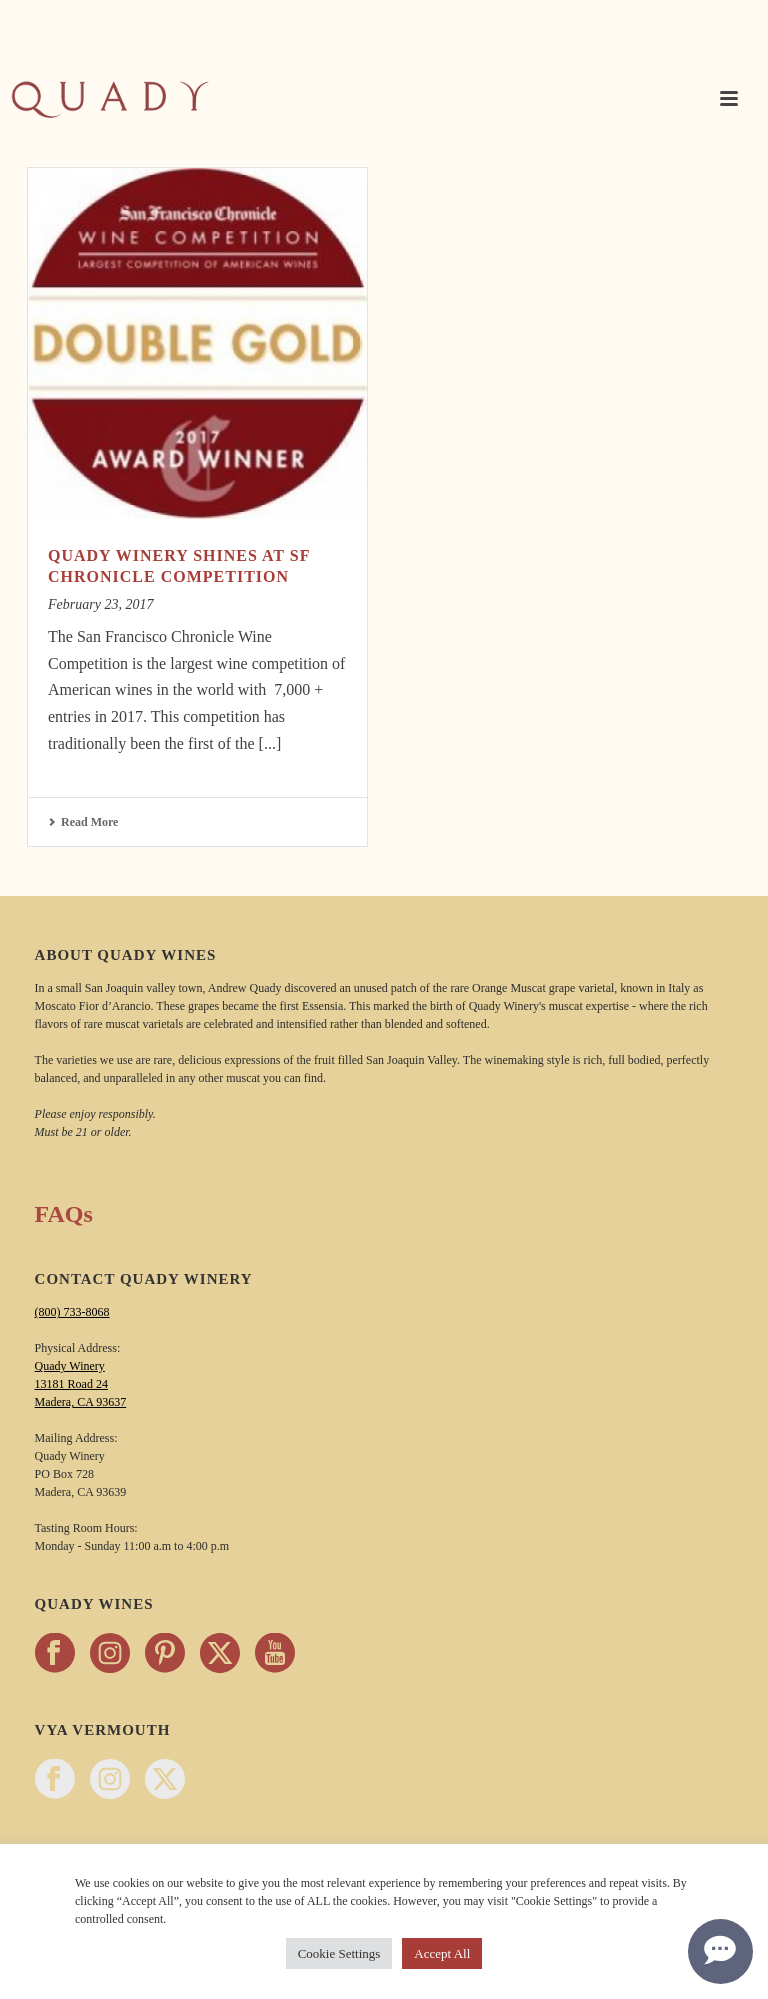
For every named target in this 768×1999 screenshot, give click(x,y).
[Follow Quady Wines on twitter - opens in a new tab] (220, 1654)
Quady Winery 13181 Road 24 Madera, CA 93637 (81, 1384)
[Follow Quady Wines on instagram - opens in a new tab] (110, 1654)
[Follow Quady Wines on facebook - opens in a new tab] (55, 1654)
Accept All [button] (442, 1953)
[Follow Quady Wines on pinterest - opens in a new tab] (165, 1654)
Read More (83, 822)
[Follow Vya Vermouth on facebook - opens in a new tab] (55, 1780)
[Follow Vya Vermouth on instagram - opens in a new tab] (110, 1780)
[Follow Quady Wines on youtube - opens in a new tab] (275, 1654)
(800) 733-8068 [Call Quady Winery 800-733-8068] (72, 1312)
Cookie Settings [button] (339, 1953)
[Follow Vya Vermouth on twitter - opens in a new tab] (165, 1780)
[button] (729, 100)
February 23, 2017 (100, 604)
